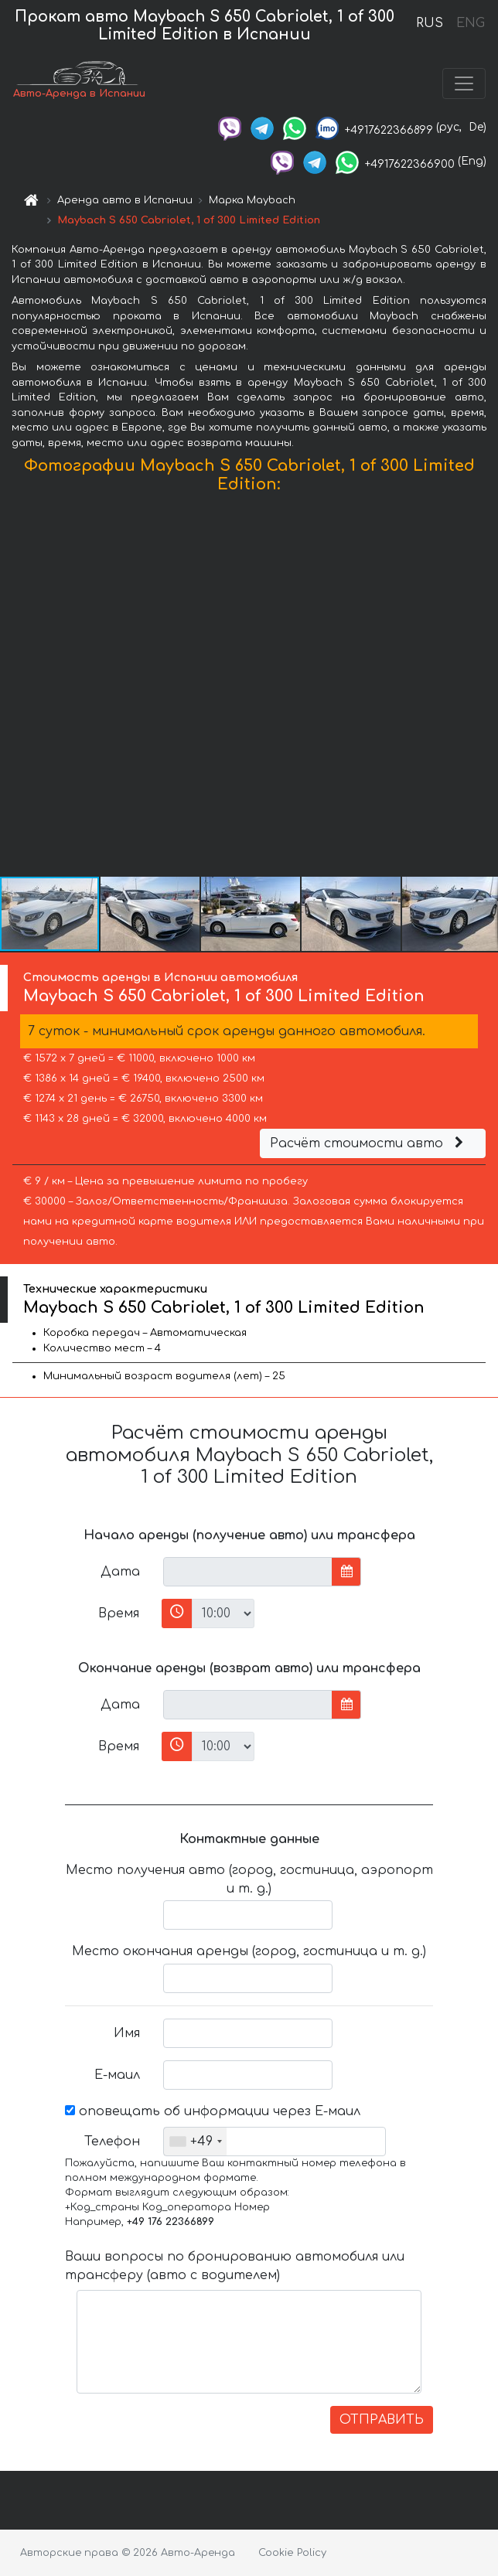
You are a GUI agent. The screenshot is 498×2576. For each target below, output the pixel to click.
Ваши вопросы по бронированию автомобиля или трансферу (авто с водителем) (234, 2266)
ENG (470, 23)
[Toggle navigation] (464, 83)
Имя (127, 2033)
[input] (248, 1571)
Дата (120, 1572)
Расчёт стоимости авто (369, 1143)
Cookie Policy (292, 2552)
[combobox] (195, 2141)
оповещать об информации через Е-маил (212, 2111)
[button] (484, 688)
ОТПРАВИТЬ (381, 2420)
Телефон (112, 2141)
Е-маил (117, 2075)
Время (118, 1613)
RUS (429, 23)
